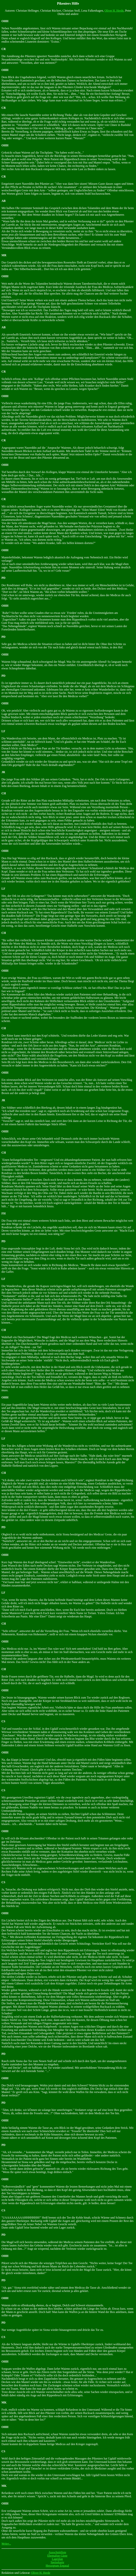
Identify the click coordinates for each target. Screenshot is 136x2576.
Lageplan (57, 2559)
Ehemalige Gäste (57, 2555)
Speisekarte (57, 2562)
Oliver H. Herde (114, 10)
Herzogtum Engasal (57, 2565)
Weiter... (6, 2543)
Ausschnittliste (57, 2552)
